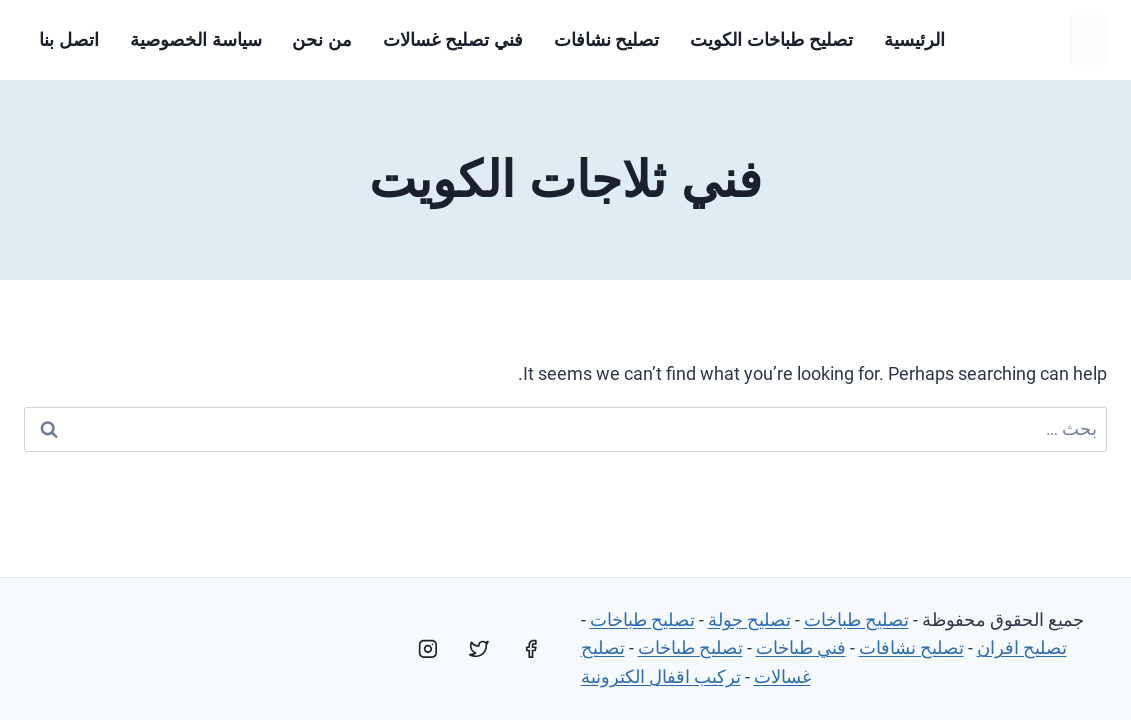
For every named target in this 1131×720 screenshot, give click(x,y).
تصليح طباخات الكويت (771, 40)
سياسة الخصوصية (196, 40)
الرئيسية (914, 40)
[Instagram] (428, 649)
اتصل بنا (69, 40)
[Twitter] (479, 649)
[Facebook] (531, 649)
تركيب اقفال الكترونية (661, 676)
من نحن (322, 40)
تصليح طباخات (856, 619)
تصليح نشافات (607, 40)
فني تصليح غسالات (453, 40)
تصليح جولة (749, 619)
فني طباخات (801, 647)
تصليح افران (1022, 647)
